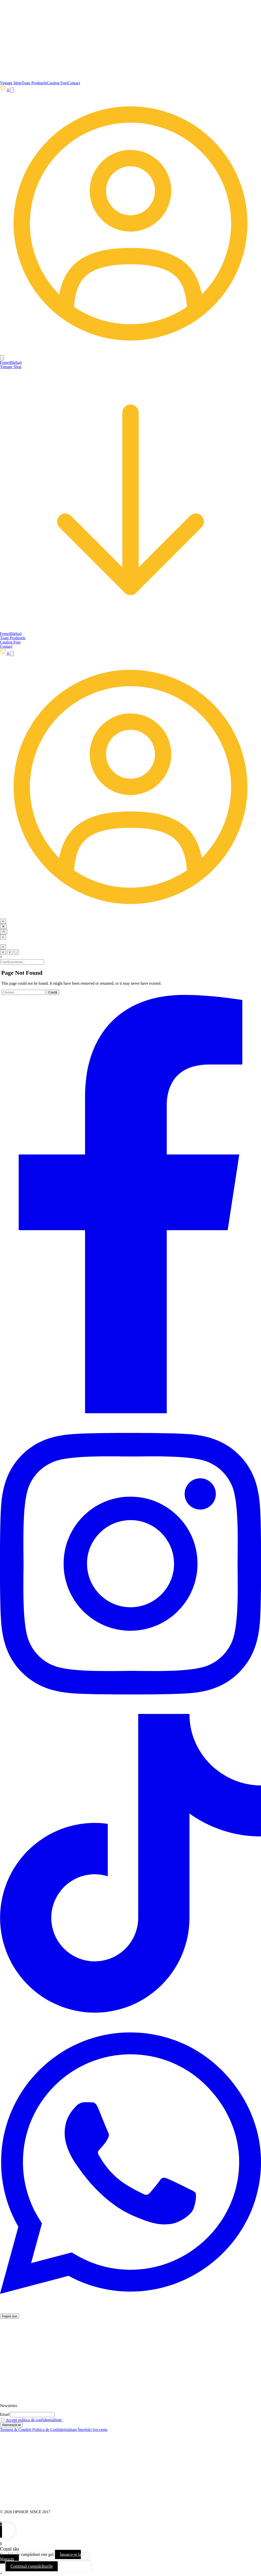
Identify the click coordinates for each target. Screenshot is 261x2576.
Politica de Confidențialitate (55, 2429)
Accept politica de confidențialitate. (34, 2420)
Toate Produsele (34, 83)
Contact (74, 83)
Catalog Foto (57, 83)
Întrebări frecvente (93, 2429)
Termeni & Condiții (16, 2429)
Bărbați (16, 362)
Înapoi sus (9, 2316)
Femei (5, 362)
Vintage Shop (11, 83)
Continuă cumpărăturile (31, 2566)
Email (4, 2414)
